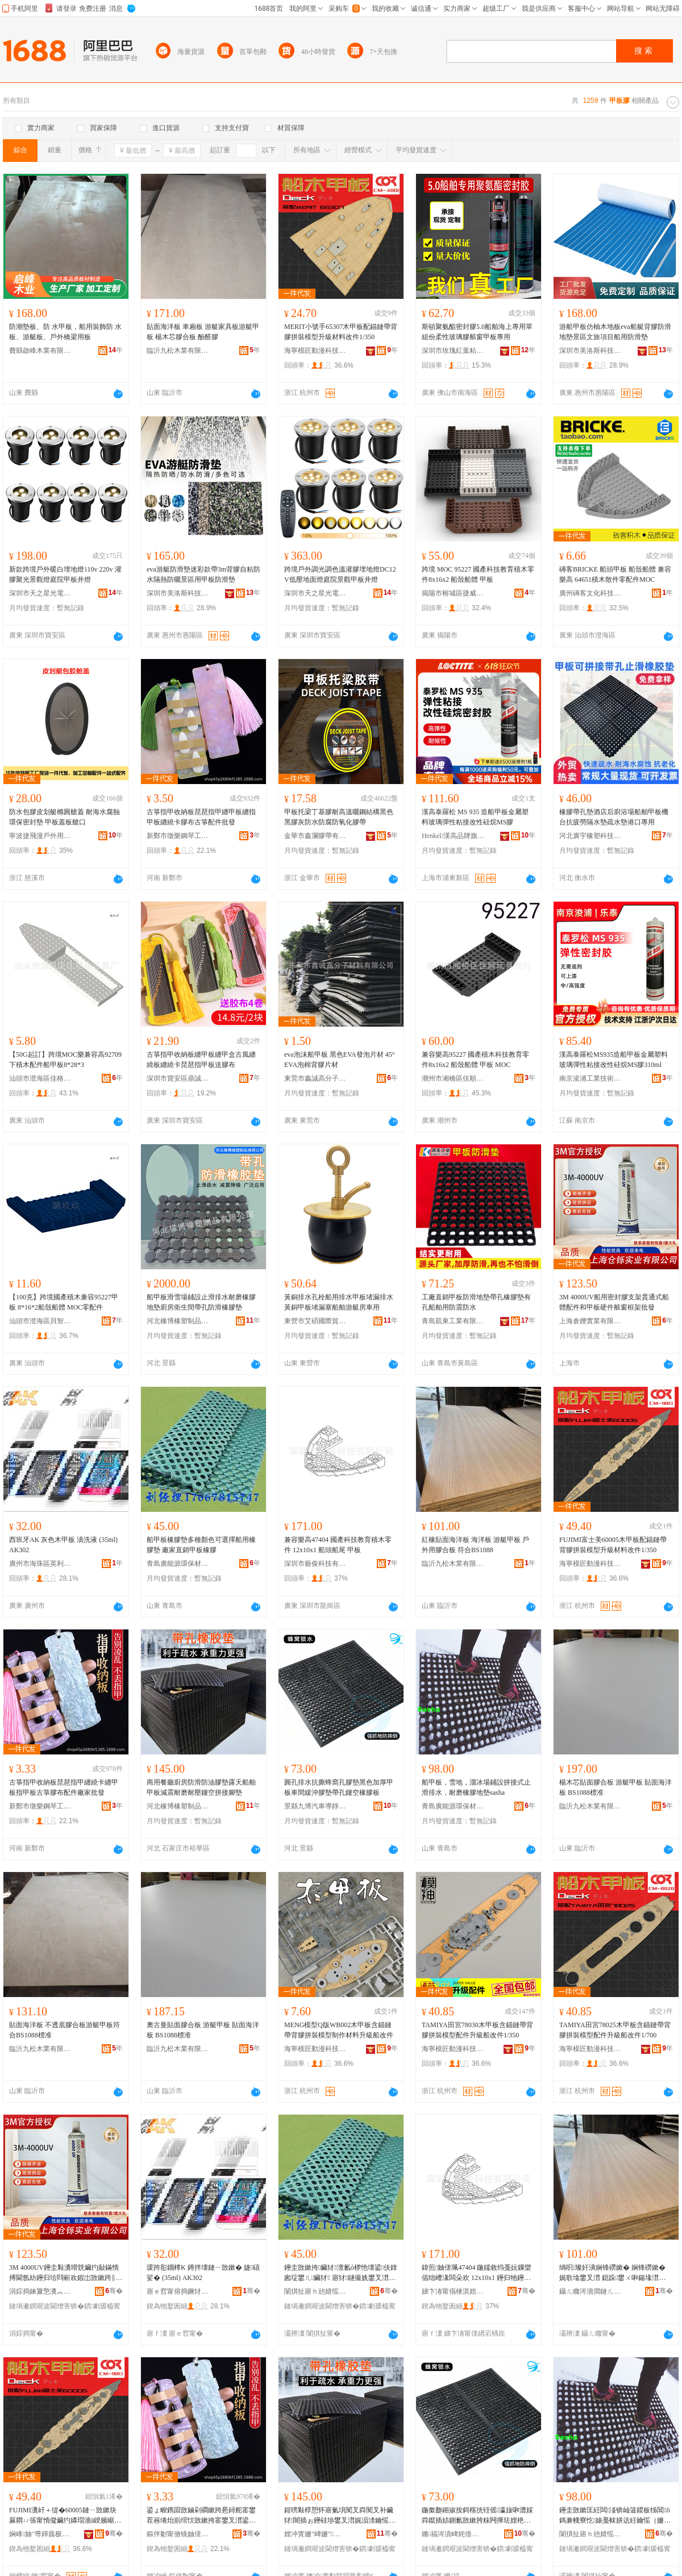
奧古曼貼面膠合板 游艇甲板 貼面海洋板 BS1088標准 (203, 2030)
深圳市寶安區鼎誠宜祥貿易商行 (178, 1078)
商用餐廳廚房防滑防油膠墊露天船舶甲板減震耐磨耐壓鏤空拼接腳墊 (201, 1787)
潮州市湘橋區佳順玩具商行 (453, 1078)
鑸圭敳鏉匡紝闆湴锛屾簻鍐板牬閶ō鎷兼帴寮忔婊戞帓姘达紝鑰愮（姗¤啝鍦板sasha (614, 2515)
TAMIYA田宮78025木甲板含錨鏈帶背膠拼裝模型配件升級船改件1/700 (615, 2030)
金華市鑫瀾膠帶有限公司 (315, 836)
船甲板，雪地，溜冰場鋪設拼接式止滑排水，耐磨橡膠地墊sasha (476, 1787)
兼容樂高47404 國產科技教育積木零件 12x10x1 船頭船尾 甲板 (338, 1545)
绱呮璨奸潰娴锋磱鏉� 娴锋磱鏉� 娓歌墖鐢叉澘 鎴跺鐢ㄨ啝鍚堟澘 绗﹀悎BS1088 (612, 2273)
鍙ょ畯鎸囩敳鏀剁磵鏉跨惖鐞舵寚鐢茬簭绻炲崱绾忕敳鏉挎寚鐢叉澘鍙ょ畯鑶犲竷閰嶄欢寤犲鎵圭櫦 (201, 2515)
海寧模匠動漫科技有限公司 (315, 351)
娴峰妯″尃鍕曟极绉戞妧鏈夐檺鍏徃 (40, 2534)
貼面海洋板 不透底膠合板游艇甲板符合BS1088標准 (64, 2030)
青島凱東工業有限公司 (453, 1321)
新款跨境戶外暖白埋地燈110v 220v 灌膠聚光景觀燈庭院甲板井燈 (65, 574)
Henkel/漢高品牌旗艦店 (453, 836)
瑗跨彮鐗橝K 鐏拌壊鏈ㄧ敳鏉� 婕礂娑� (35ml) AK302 (203, 2273)
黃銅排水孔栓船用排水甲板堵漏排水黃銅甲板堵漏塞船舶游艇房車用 (338, 1302)
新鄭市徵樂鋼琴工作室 (178, 836)
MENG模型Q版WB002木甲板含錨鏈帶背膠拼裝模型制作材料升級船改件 (338, 2030)
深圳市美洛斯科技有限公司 (590, 351)
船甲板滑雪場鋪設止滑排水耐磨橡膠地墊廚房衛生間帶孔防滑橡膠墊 (201, 1302)
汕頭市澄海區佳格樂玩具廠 (40, 1078)
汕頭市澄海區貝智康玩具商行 (40, 1321)
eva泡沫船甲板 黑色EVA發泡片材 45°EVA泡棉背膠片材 (339, 1060)
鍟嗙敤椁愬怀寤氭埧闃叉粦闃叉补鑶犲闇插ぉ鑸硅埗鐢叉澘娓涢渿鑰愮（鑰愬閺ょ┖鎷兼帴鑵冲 (338, 2515)
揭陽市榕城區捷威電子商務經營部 (453, 593)
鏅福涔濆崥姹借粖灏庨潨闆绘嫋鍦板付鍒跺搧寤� (453, 2534)
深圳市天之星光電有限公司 (40, 593)
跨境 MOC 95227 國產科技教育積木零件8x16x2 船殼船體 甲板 (478, 574)
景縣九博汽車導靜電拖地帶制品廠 (315, 1806)
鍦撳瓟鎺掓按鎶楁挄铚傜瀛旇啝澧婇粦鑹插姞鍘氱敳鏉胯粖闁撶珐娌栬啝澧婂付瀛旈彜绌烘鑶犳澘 (477, 2515)
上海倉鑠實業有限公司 (590, 1321)
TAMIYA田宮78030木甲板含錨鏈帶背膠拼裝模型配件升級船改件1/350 (477, 2030)
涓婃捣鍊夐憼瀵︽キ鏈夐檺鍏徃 (40, 2291)
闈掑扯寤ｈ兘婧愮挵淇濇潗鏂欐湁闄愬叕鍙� (315, 2291)
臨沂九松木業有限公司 (178, 351)
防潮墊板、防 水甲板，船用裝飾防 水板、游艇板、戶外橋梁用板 (65, 332)
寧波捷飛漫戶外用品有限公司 (40, 836)
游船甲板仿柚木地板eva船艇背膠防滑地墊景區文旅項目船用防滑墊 (615, 332)
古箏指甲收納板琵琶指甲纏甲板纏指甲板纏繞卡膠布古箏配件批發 (201, 817)
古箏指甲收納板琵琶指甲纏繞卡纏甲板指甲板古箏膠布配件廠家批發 (63, 1787)
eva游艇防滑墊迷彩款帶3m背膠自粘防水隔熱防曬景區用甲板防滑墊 (203, 574)
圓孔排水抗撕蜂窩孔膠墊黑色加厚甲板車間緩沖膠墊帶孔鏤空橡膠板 (338, 1787)
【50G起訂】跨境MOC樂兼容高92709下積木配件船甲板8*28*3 (65, 1060)
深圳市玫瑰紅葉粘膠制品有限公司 (453, 351)
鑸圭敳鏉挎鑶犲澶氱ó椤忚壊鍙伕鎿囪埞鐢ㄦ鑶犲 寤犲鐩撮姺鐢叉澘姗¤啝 (340, 2273)
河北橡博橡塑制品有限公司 (178, 1321)
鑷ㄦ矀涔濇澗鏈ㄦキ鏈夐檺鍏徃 (590, 2291)
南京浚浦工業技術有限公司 (590, 1078)
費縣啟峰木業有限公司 (40, 351)
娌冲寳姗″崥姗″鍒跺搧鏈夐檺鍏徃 (315, 2534)
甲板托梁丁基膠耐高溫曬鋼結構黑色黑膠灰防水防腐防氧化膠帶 (338, 817)
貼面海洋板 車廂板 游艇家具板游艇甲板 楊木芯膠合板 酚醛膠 (203, 332)
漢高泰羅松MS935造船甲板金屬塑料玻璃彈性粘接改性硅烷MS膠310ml (613, 1060)
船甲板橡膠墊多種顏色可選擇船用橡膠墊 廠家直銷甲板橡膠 (201, 1545)
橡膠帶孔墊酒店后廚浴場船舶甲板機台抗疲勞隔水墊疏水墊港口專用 (613, 817)
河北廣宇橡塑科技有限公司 (590, 836)
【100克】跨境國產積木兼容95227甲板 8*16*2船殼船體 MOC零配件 (63, 1302)
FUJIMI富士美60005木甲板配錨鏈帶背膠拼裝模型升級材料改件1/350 (613, 1545)
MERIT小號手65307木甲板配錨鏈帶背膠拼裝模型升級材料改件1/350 (340, 332)
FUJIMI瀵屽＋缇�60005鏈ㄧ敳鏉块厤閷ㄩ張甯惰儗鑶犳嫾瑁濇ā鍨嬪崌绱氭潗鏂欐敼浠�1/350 (65, 2515)
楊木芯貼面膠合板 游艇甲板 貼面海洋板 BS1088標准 (615, 1787)
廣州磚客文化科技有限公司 (590, 593)
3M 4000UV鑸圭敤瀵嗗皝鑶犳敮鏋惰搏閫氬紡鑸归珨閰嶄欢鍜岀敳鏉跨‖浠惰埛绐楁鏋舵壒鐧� (65, 2273)
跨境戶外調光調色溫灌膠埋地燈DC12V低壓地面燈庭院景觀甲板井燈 (340, 574)
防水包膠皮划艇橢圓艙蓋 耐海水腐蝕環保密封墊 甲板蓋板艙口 (64, 817)
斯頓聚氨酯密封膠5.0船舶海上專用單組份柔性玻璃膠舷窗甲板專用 (477, 332)
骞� (114, 2291)
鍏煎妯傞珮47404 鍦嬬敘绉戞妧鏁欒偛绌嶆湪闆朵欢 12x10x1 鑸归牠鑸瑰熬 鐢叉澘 (476, 2273)
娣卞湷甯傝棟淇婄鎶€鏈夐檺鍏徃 (453, 2291)
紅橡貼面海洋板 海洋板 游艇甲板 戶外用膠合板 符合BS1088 (475, 1545)
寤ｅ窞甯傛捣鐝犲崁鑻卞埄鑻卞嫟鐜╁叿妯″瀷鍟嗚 (178, 2291)
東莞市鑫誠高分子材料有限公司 (315, 1078)
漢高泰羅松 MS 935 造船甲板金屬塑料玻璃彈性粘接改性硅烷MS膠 (475, 817)
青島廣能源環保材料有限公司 (178, 1564)
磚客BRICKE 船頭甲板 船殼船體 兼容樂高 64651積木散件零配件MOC (615, 574)
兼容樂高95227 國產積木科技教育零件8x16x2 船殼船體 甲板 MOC (475, 1060)
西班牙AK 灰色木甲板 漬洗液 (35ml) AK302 (63, 1545)
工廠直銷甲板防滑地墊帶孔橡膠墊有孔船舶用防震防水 (476, 1302)
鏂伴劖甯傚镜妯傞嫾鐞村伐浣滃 (178, 2534)
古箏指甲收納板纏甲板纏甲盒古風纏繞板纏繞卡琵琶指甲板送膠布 (201, 1060)
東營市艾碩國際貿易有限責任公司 (315, 1321)
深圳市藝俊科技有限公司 (315, 1564)
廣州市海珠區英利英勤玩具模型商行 (40, 1564)
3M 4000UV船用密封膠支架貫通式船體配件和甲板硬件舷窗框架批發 (614, 1302)
